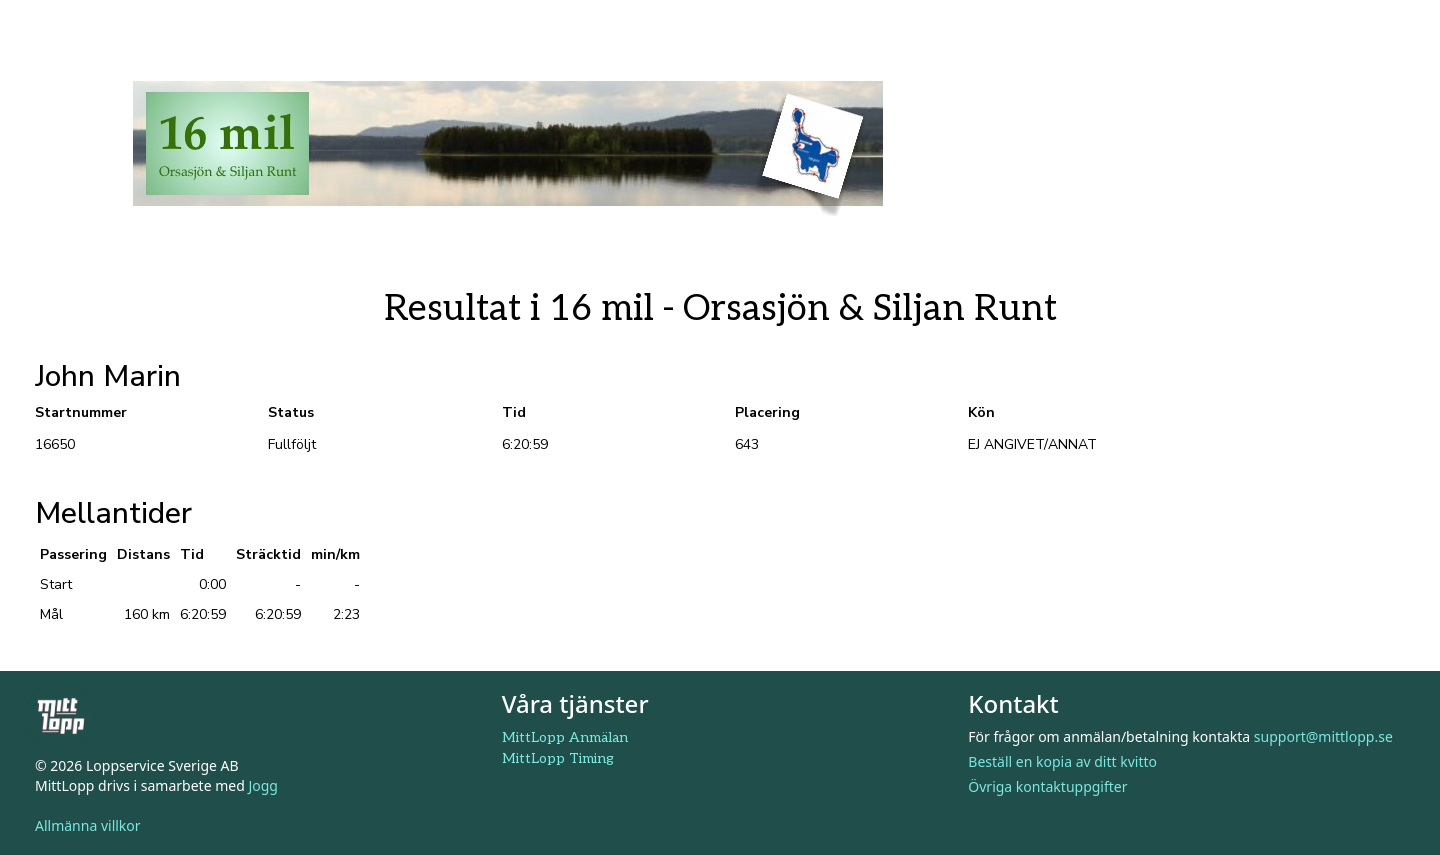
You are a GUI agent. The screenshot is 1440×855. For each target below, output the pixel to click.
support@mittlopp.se (1323, 736)
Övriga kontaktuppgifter (1047, 786)
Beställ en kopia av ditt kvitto (1062, 761)
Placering (767, 412)
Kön (981, 412)
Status (291, 412)
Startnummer (81, 412)
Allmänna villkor (88, 825)
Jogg (263, 785)
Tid (514, 412)
